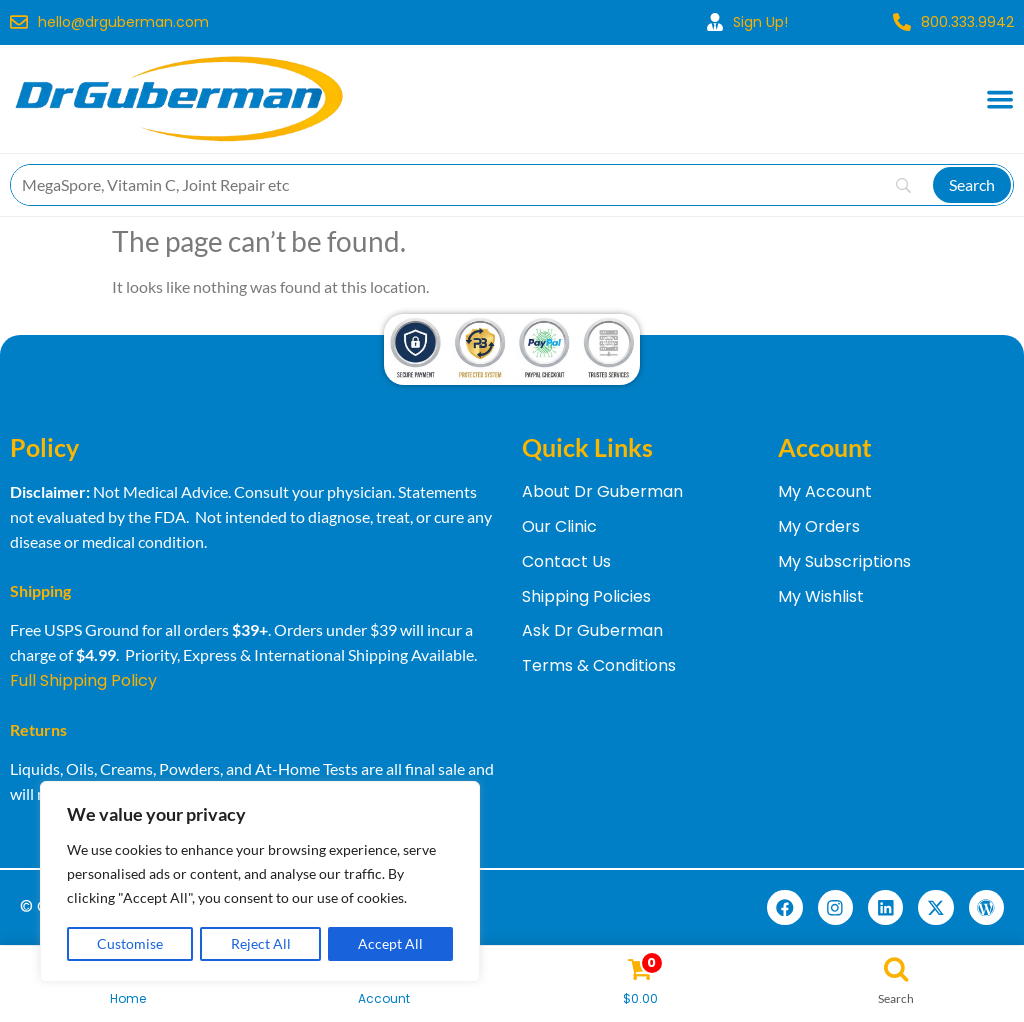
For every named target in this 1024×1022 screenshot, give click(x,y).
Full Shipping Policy (83, 680)
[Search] (972, 185)
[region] (260, 882)
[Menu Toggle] (1000, 99)
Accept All (390, 943)
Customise (130, 943)
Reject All (261, 943)
